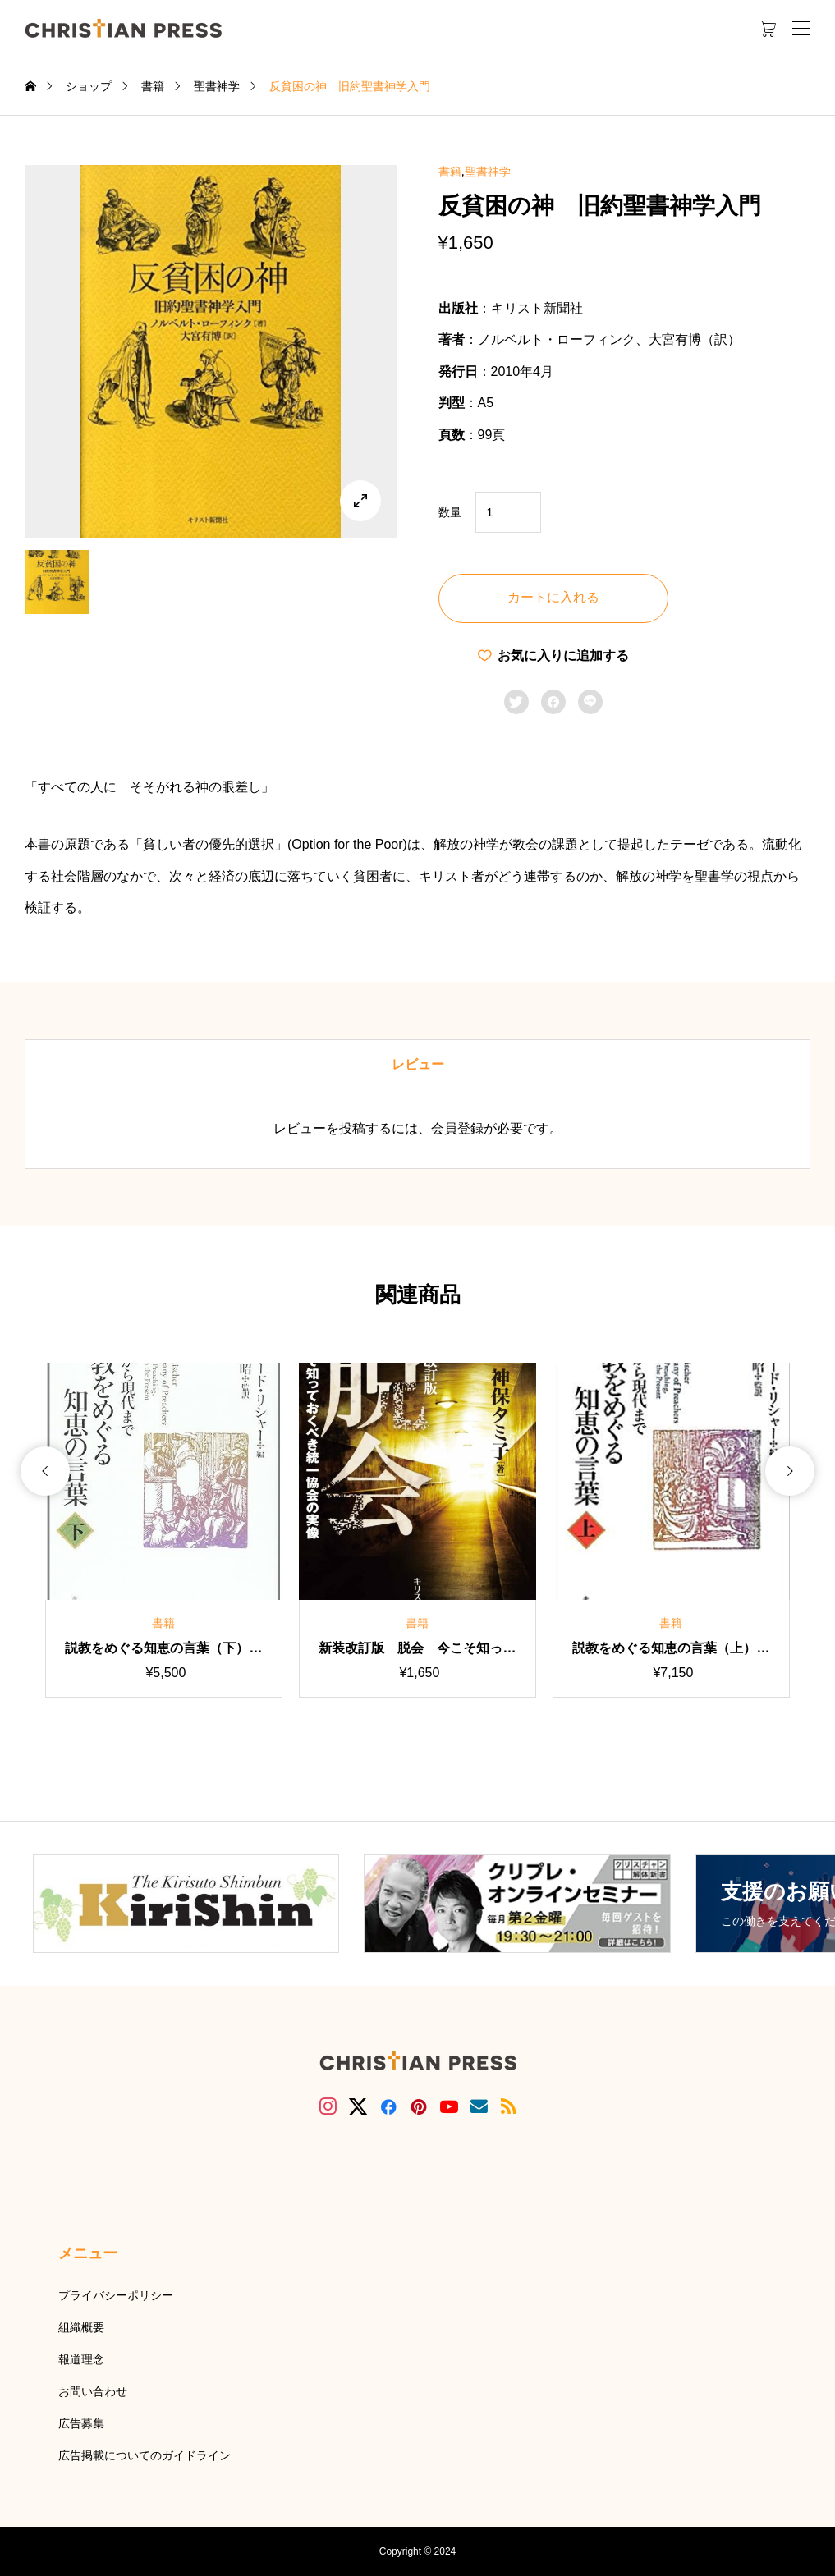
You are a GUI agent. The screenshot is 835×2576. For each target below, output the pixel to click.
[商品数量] (508, 512)
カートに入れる (553, 597)
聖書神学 (488, 171)
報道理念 (81, 2359)
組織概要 (81, 2327)
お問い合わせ (92, 2391)
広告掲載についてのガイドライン (144, 2455)
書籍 (449, 171)
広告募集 (81, 2423)
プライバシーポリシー (115, 2295)
